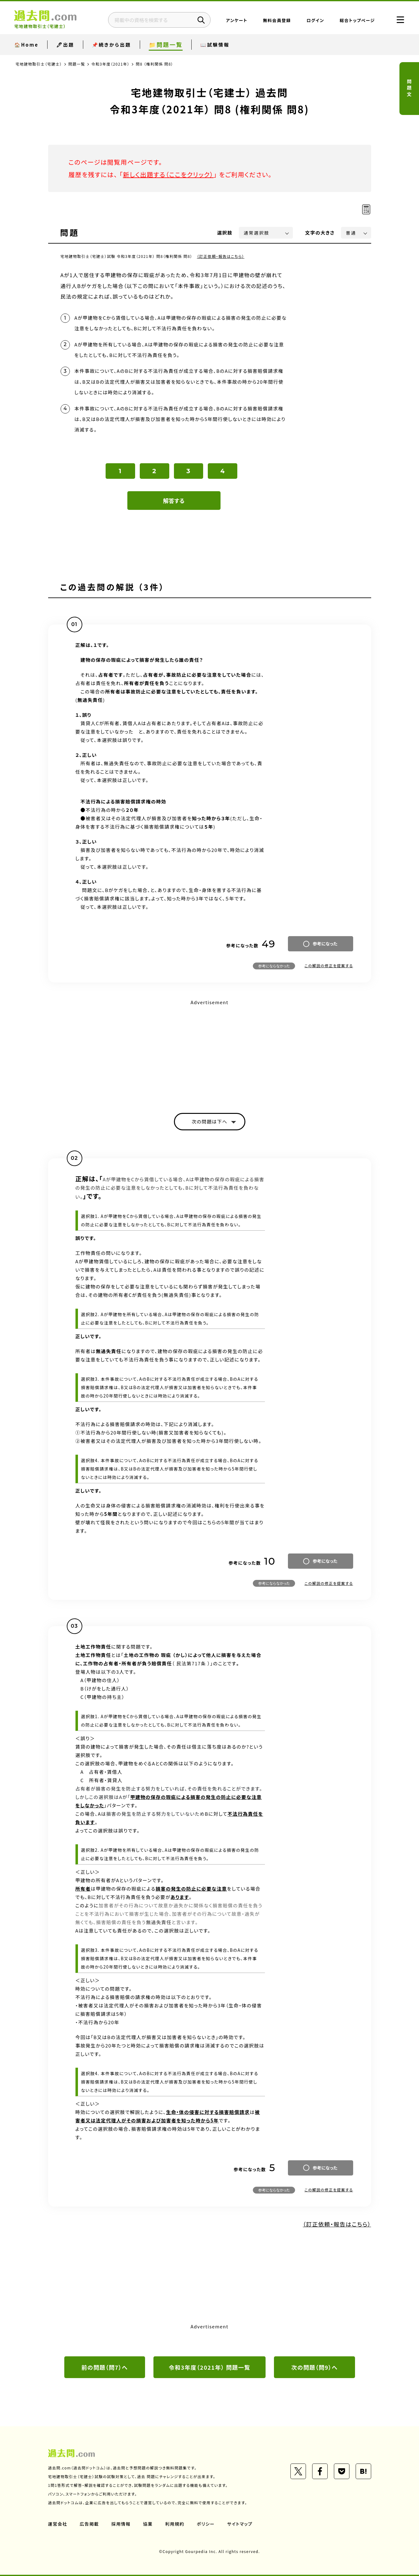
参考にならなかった (274, 965)
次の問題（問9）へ (314, 2367)
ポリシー (206, 2524)
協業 (148, 2524)
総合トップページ (357, 20)
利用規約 (174, 2524)
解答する (173, 500)
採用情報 (121, 2524)
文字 (320, 232)
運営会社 (57, 2524)
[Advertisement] (209, 1050)
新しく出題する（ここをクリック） (168, 174)
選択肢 (225, 232)
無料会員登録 (277, 20)
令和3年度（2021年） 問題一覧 (209, 2367)
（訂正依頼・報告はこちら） (220, 256)
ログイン (315, 20)
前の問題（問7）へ (104, 2367)
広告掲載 (89, 2524)
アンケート (237, 20)
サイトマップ (240, 2524)
